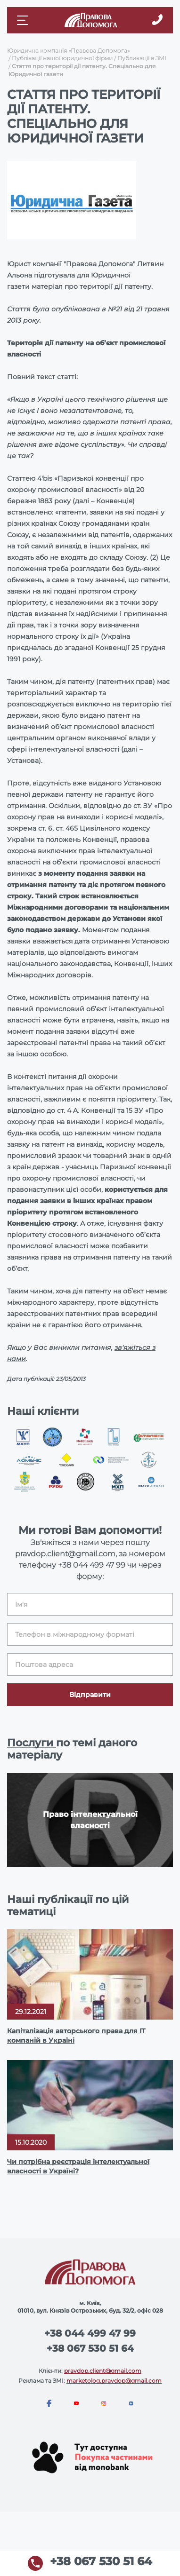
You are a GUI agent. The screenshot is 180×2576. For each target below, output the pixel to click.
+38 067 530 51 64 (90, 2348)
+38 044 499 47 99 (91, 1565)
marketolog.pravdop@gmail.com (114, 2380)
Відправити (90, 1694)
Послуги (31, 1742)
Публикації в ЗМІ (141, 58)
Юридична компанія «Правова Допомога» (68, 50)
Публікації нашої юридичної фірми (62, 58)
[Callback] (157, 20)
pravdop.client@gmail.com (102, 2370)
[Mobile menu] (23, 20)
